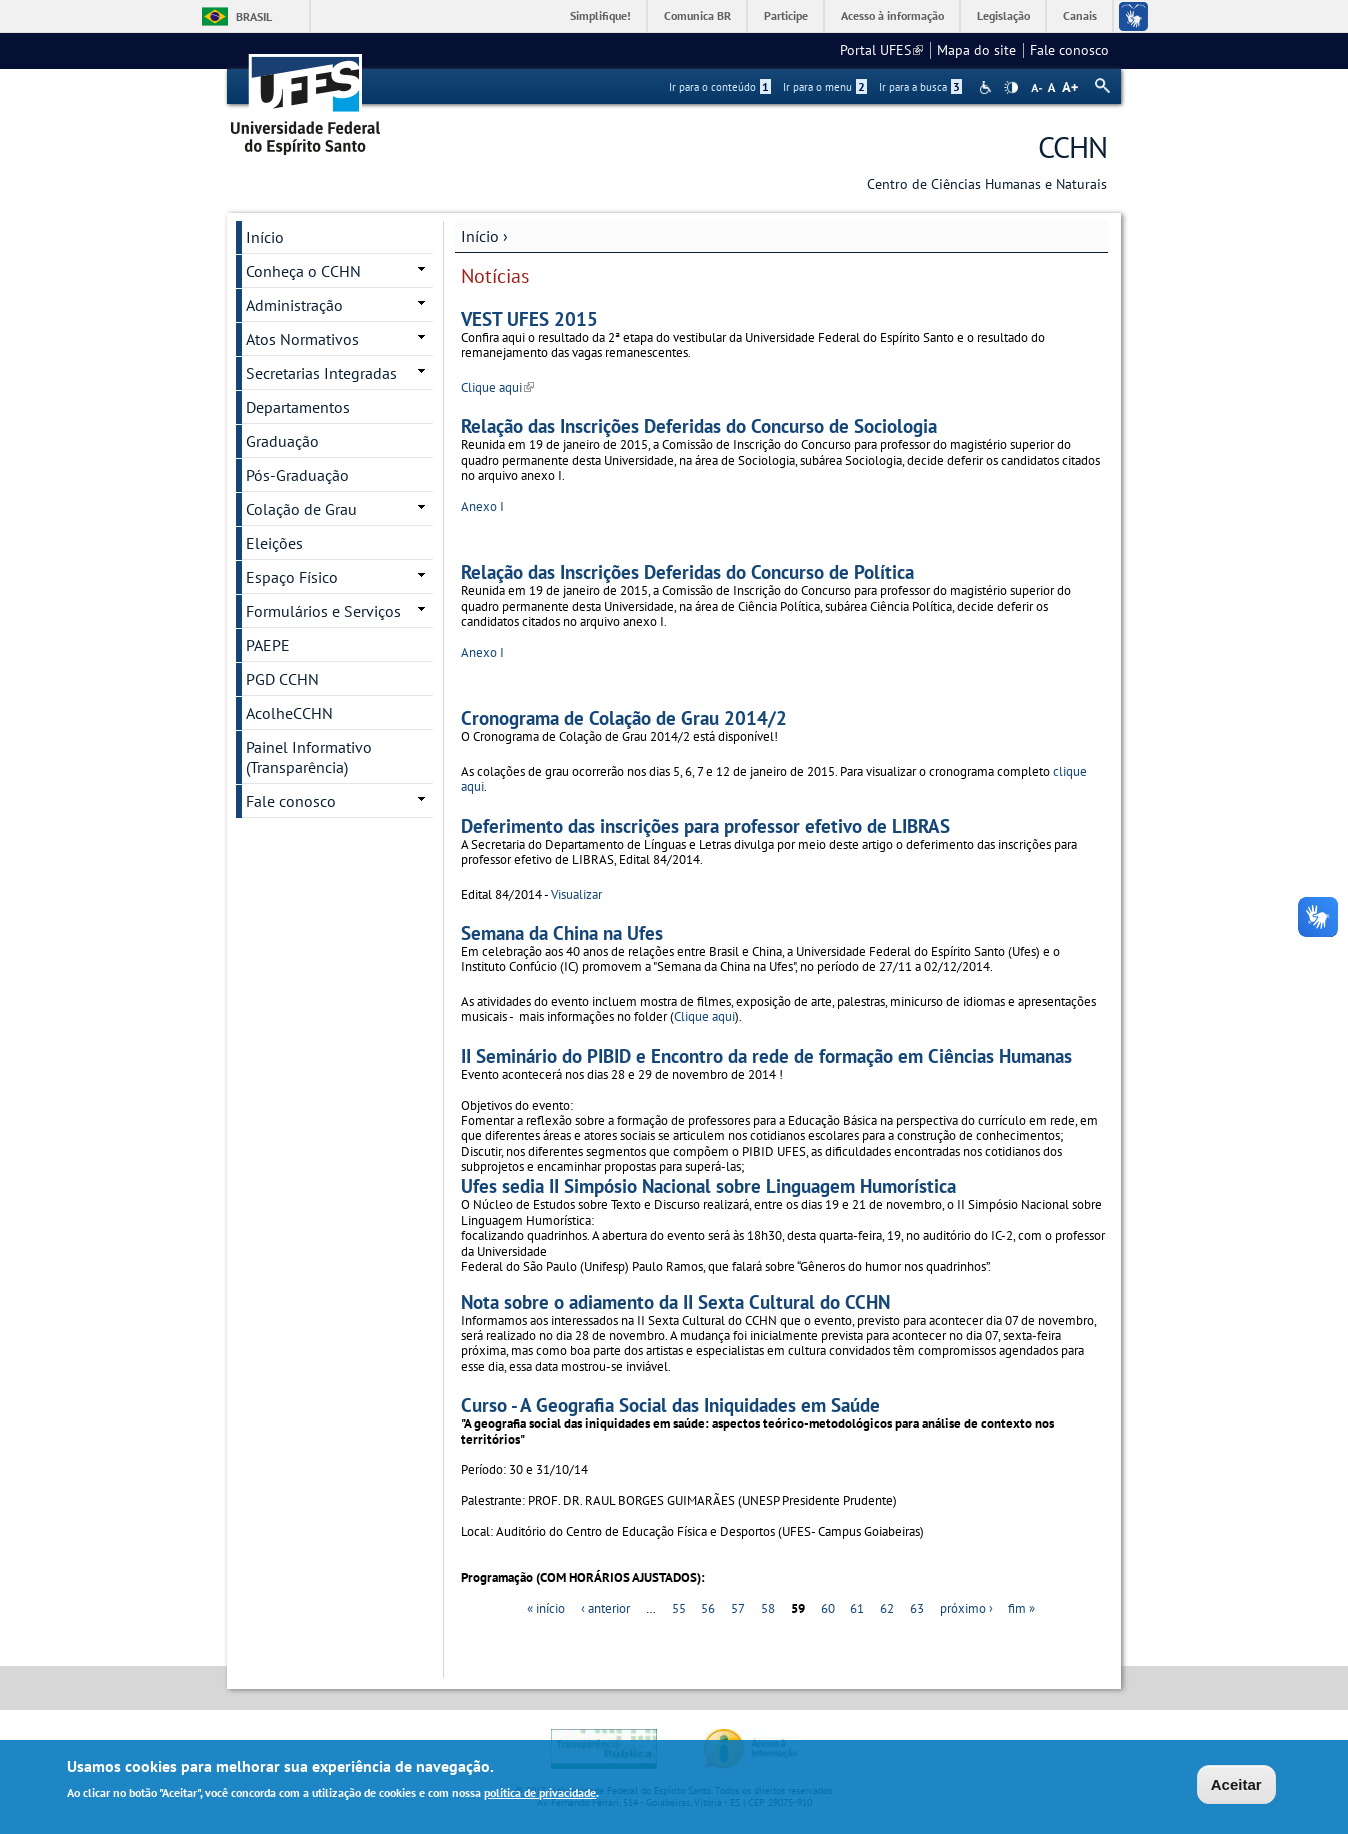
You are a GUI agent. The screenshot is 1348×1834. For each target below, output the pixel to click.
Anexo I (482, 506)
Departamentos (298, 407)
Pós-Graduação (297, 475)
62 (887, 1608)
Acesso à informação (892, 15)
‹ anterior (605, 1608)
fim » (1021, 1608)
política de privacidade (540, 1795)
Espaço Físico (292, 577)
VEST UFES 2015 (529, 318)
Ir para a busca (920, 87)
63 (917, 1608)
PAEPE (268, 645)
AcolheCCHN (289, 713)
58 (768, 1608)
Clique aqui (497, 387)
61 (857, 1608)
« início (546, 1608)
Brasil (254, 16)
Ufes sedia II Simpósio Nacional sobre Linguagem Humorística (708, 1185)
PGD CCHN (282, 679)
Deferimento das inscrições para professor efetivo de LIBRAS (705, 825)
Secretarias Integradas (321, 373)
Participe (786, 15)
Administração (294, 305)
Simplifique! (600, 15)
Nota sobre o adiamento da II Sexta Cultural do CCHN (675, 1301)
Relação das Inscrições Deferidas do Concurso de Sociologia (699, 425)
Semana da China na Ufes (562, 932)
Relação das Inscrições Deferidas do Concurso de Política (687, 571)
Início (480, 236)
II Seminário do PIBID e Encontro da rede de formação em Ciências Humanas (766, 1055)
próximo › (966, 1608)
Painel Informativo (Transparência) (309, 757)
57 (738, 1608)
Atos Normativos (302, 339)
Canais (1080, 15)
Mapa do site (976, 50)
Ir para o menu (825, 87)
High (1011, 88)
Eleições (274, 543)
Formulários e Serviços (323, 611)
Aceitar (1236, 1786)
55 (679, 1608)
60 (828, 1608)
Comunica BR (697, 15)
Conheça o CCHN (303, 271)
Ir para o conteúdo (720, 87)
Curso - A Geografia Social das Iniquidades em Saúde (670, 1404)
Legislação (1003, 15)
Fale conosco (1069, 50)
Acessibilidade (987, 87)
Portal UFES (881, 50)
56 (708, 1608)
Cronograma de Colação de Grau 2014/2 (624, 717)
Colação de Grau (301, 509)
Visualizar (576, 894)
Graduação (282, 441)
